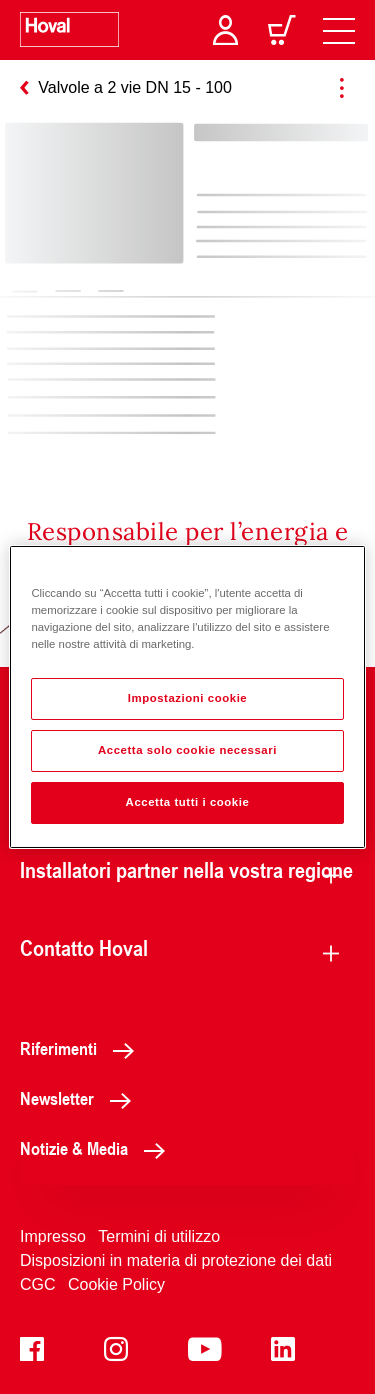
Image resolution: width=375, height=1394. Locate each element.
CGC (38, 1284)
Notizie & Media (98, 1148)
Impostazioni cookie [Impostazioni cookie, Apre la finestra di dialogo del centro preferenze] (188, 698)
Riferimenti (82, 1048)
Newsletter (81, 1098)
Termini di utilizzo (159, 1236)
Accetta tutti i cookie (188, 802)
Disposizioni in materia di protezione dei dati (176, 1260)
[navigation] (339, 30)
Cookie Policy (116, 1284)
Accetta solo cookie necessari (187, 750)
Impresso (53, 1236)
